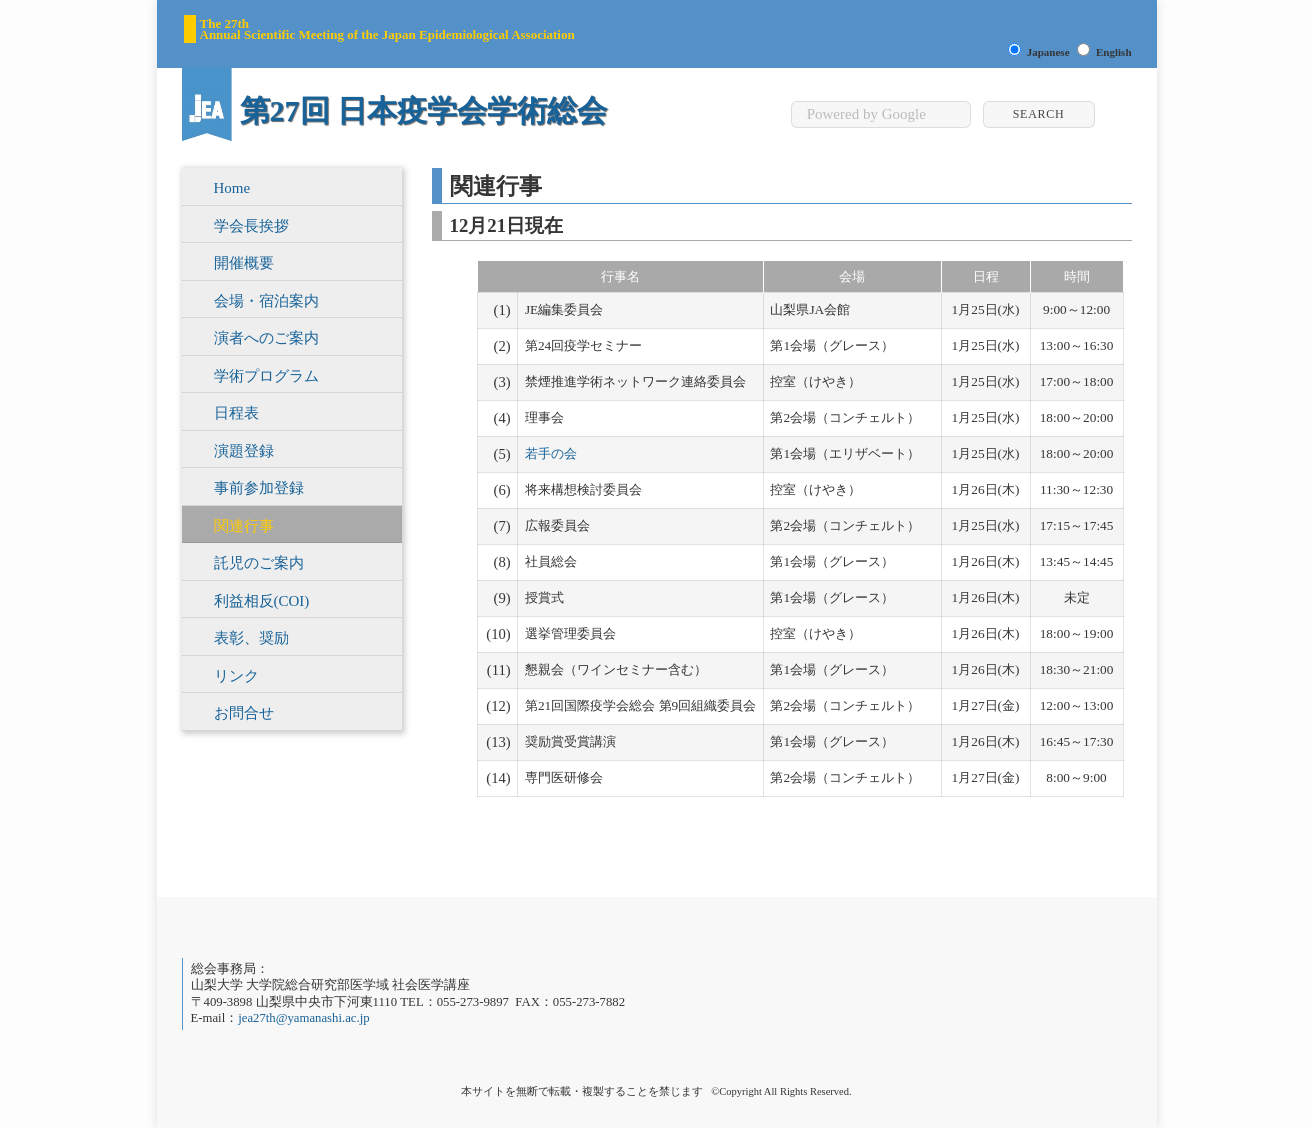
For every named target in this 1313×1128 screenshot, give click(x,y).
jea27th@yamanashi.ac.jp (303, 1018)
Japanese (1048, 52)
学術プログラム (266, 376)
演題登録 (244, 451)
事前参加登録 (259, 488)
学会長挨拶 (251, 226)
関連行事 (244, 526)
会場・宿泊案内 (266, 301)
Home (232, 188)
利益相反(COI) (262, 601)
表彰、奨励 (251, 638)
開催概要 (244, 263)
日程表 (236, 413)
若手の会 (551, 453)
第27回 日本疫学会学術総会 (424, 110)
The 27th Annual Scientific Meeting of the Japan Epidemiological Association (387, 29)
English (1113, 52)
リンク (236, 676)
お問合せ (244, 713)
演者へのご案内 (266, 338)
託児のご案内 (259, 563)
